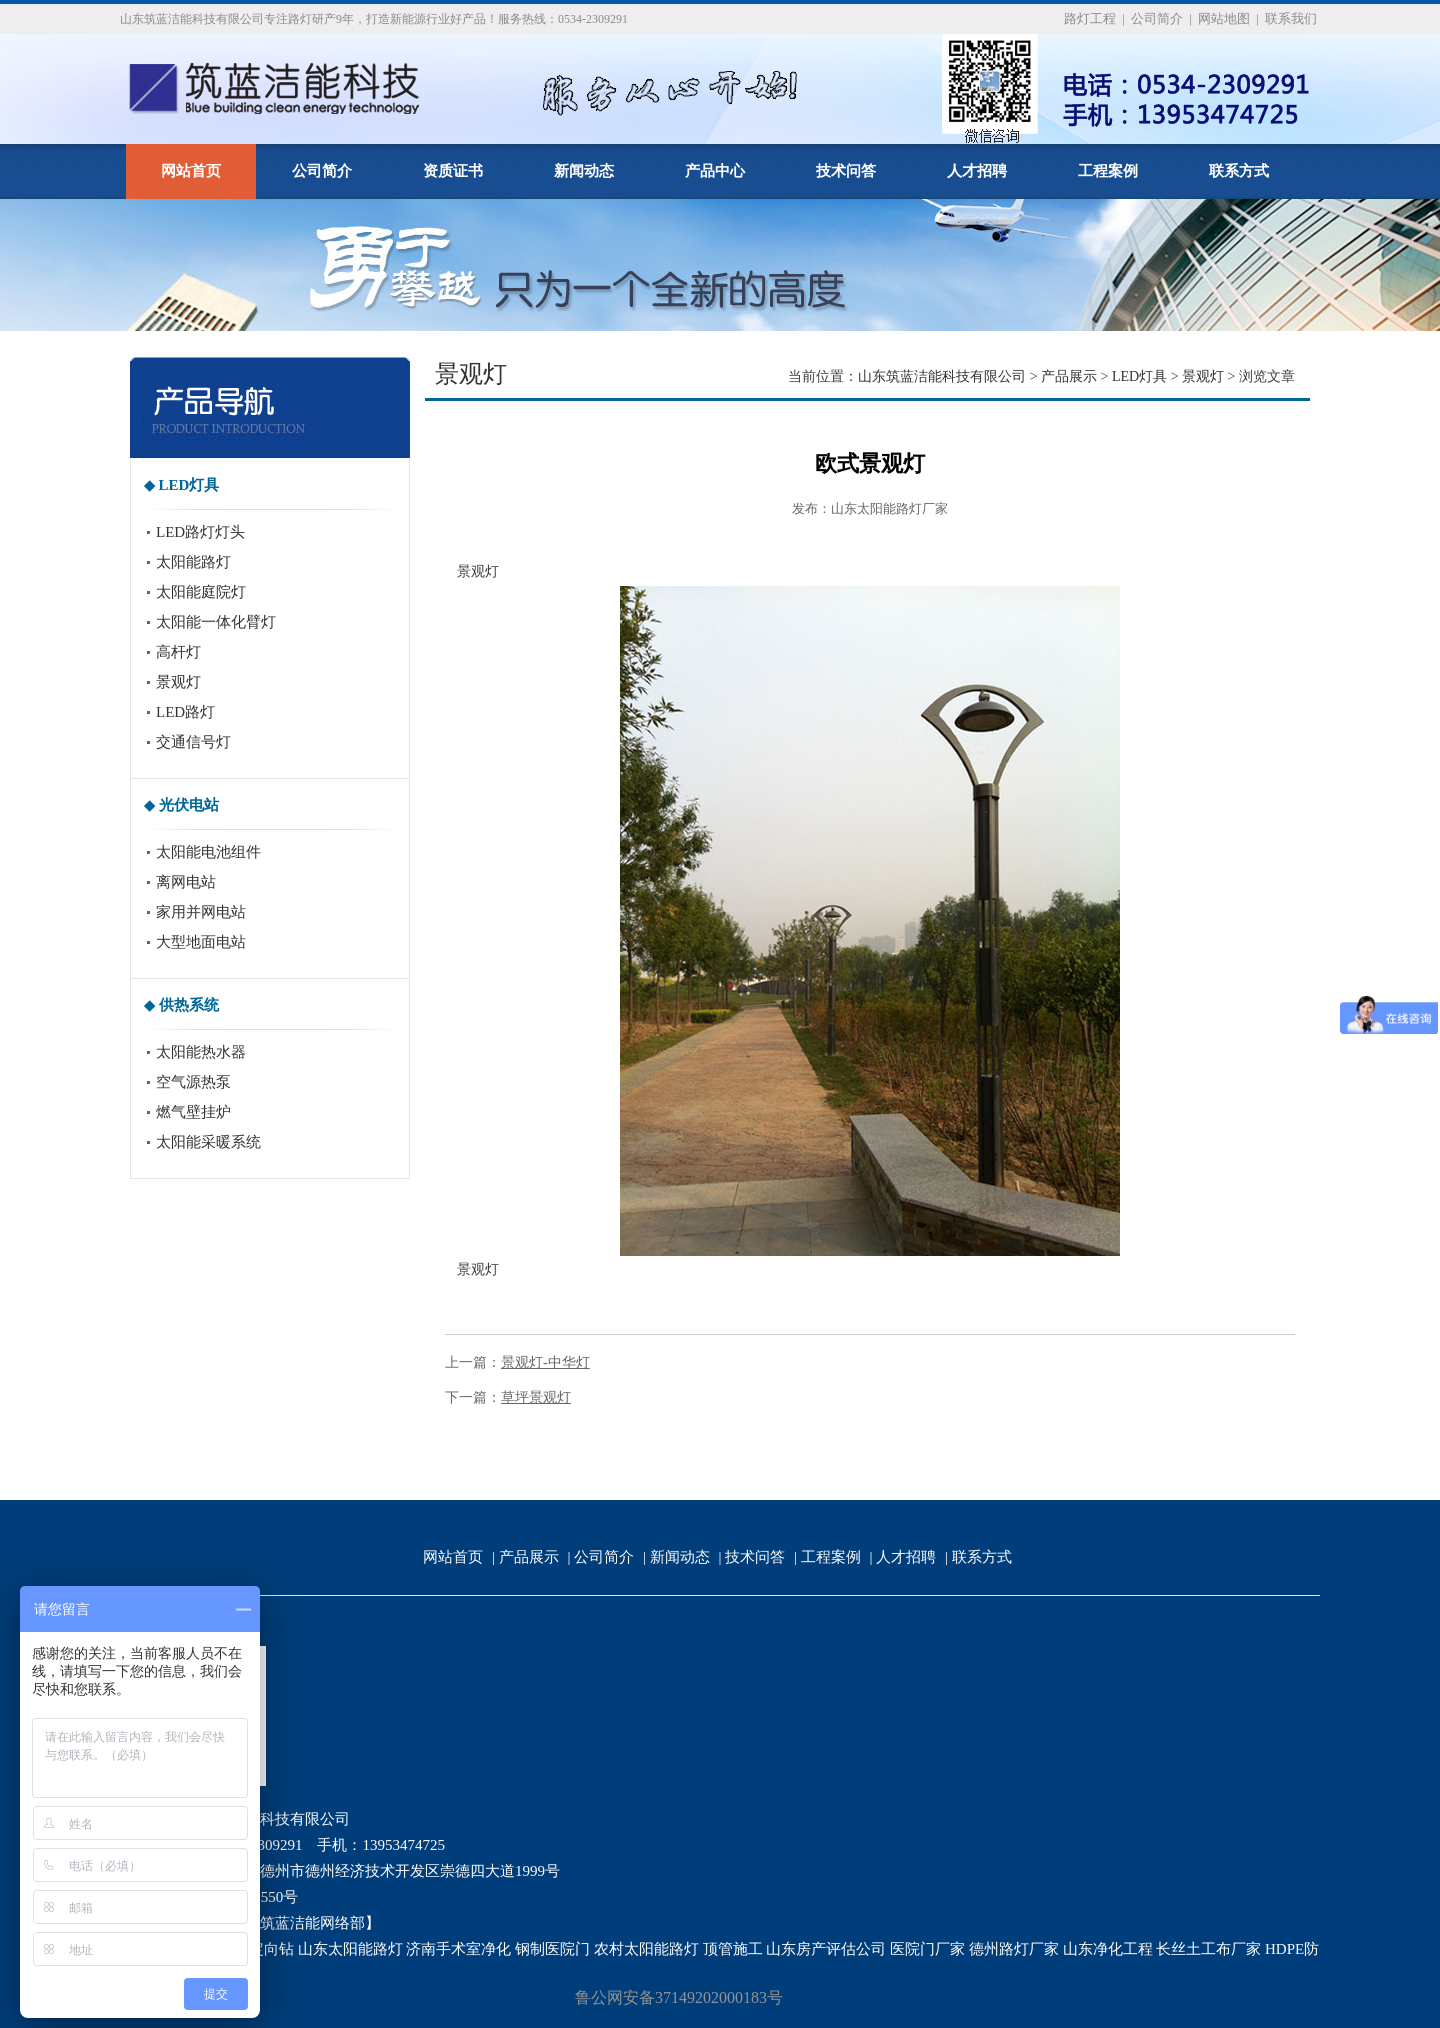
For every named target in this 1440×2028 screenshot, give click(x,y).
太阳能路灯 (193, 562)
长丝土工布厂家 (1208, 1949)
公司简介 (1157, 18)
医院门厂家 (927, 1949)
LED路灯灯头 (200, 532)
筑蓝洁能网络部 (312, 1923)
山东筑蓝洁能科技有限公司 (942, 376)
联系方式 (1239, 171)
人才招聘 (977, 171)
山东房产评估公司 (826, 1949)
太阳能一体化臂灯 (216, 622)
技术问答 (846, 171)
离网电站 (186, 882)
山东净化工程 (1108, 1949)
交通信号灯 (193, 742)
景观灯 (178, 682)
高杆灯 (178, 652)
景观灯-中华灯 (545, 1362)
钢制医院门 (552, 1949)
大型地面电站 (201, 942)
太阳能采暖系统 (208, 1142)
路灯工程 (1090, 18)
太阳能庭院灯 (201, 592)
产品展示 (1069, 376)
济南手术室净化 (458, 1949)
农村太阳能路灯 (646, 1949)
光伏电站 (189, 805)
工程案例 (1108, 171)
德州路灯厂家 (1014, 1949)
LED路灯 (185, 712)
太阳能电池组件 (208, 852)
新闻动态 (584, 171)
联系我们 (1291, 18)
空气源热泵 (193, 1082)
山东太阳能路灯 (350, 1949)
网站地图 (1224, 18)
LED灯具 (189, 485)
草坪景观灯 (536, 1397)
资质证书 (453, 171)
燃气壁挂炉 (193, 1112)
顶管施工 (733, 1949)
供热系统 (189, 1005)
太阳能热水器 (201, 1052)
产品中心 (715, 171)
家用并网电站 (201, 912)
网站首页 (191, 171)
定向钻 (271, 1949)
